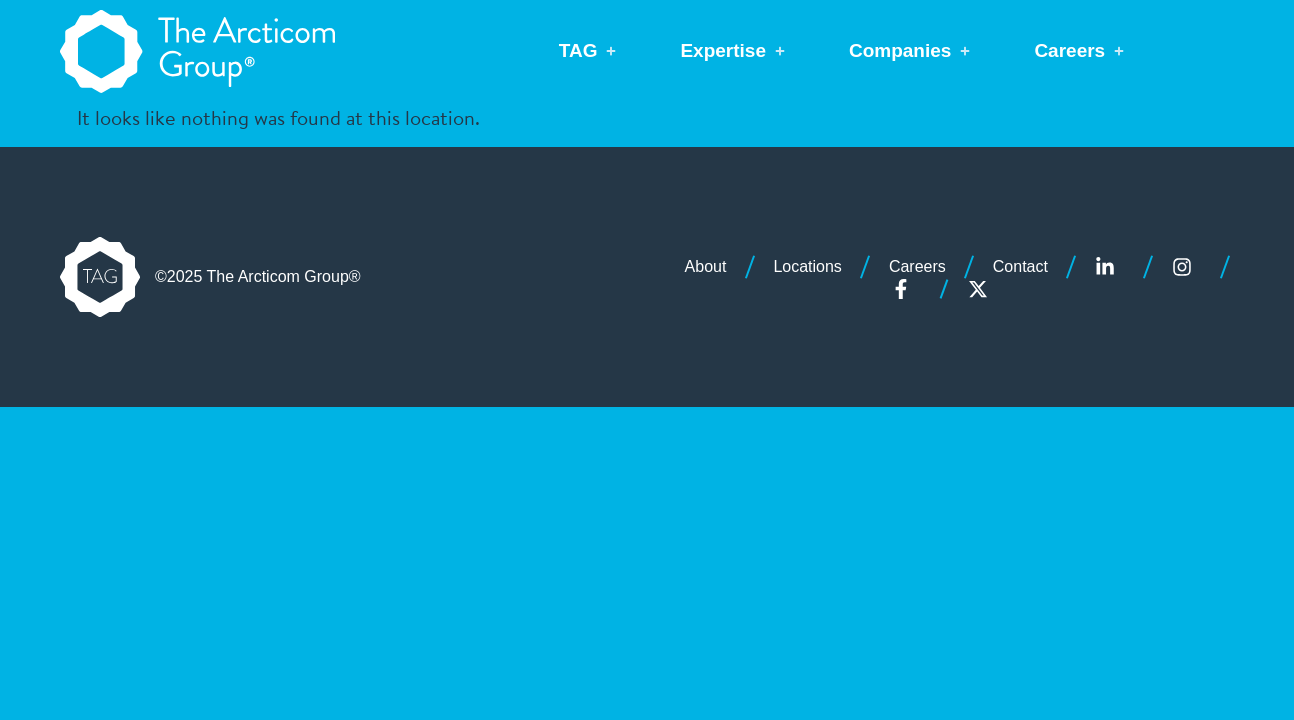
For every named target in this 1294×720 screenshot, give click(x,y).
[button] (590, 51)
